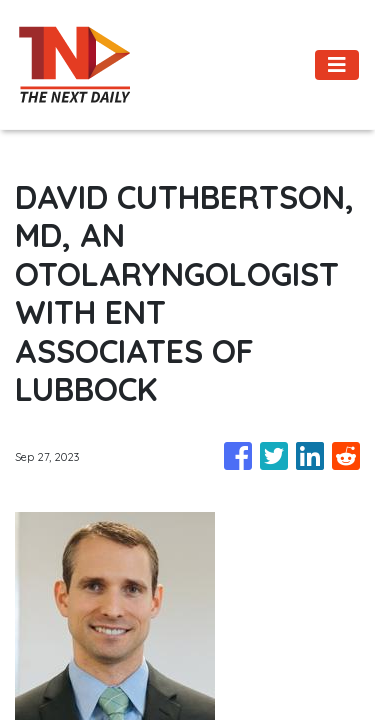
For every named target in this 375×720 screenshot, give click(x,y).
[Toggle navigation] (337, 65)
